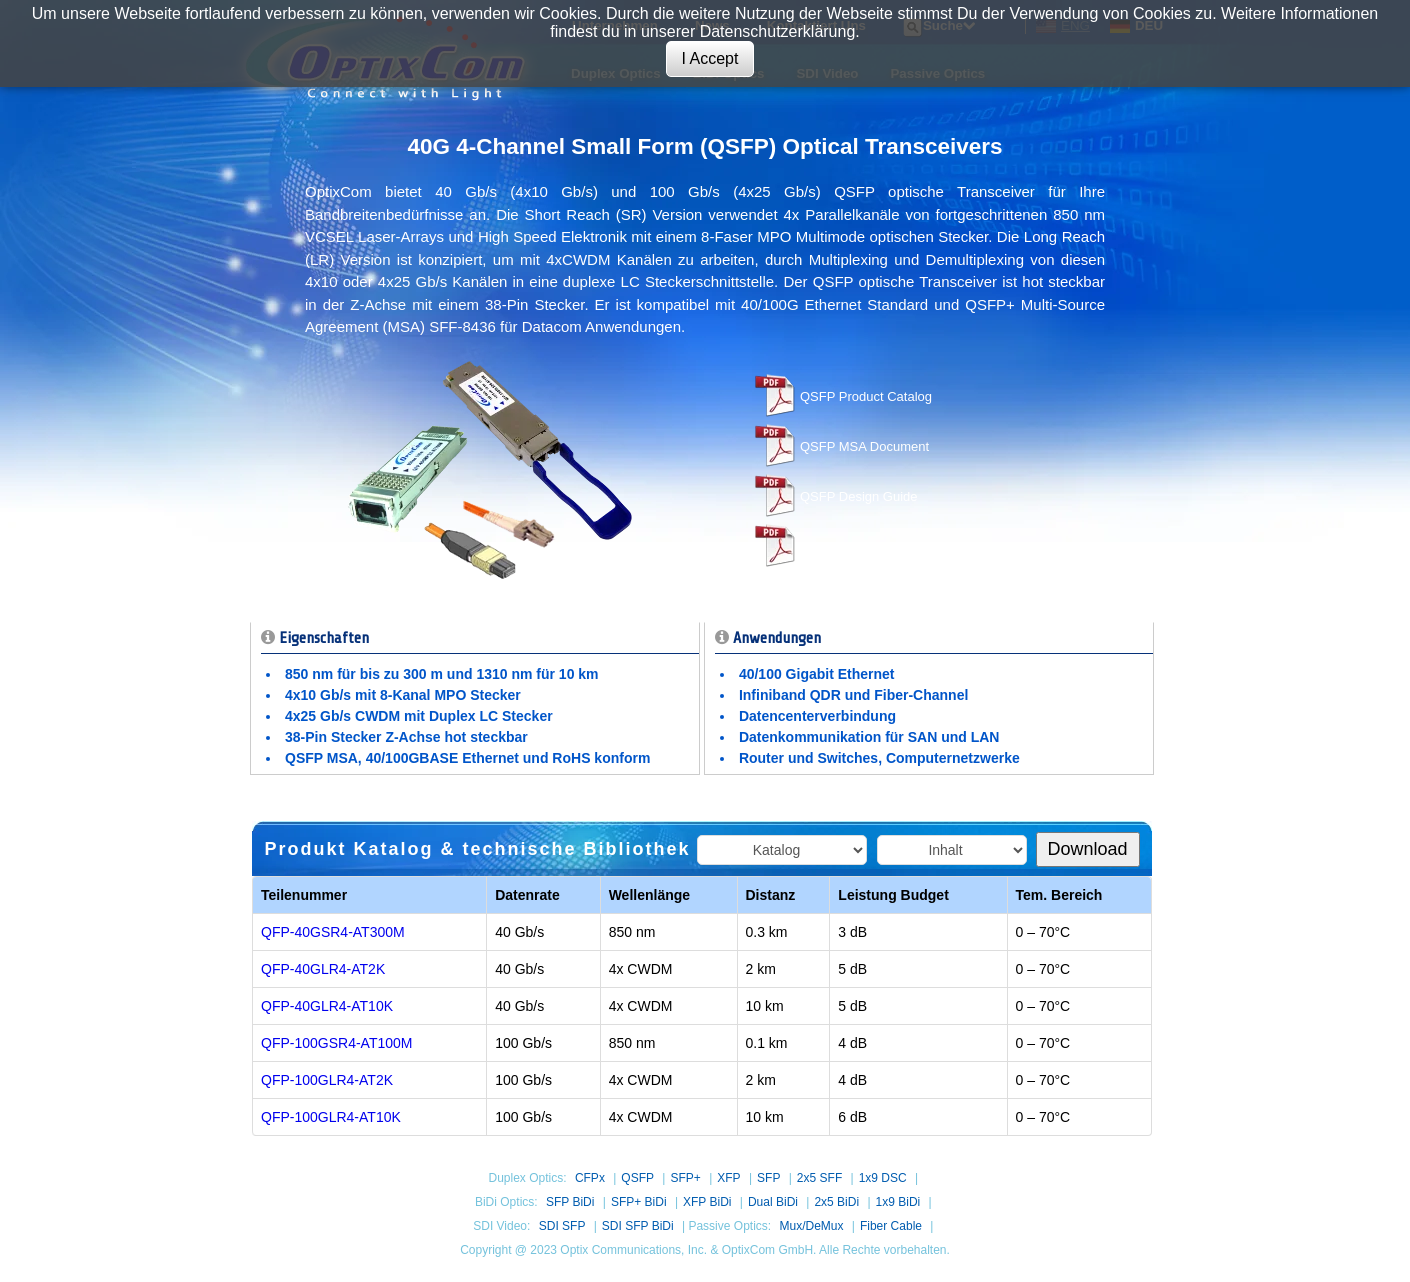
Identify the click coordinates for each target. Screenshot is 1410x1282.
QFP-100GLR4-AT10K (331, 1117)
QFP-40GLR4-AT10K (327, 1006)
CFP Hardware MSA (859, 546)
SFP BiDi (570, 1202)
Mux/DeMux (811, 1226)
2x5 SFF (819, 1178)
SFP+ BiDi (639, 1202)
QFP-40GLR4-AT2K (323, 969)
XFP (728, 1178)
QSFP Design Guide (859, 496)
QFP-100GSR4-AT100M (336, 1043)
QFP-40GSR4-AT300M (333, 932)
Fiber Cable (891, 1226)
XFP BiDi (707, 1202)
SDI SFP (562, 1226)
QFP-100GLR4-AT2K (327, 1080)
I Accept (710, 58)
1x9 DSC (883, 1178)
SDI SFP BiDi (638, 1226)
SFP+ (685, 1178)
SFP (768, 1178)
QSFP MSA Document (864, 446)
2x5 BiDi (836, 1202)
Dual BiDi (773, 1202)
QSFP (637, 1178)
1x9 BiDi (898, 1202)
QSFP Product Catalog (866, 396)
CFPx (590, 1178)
